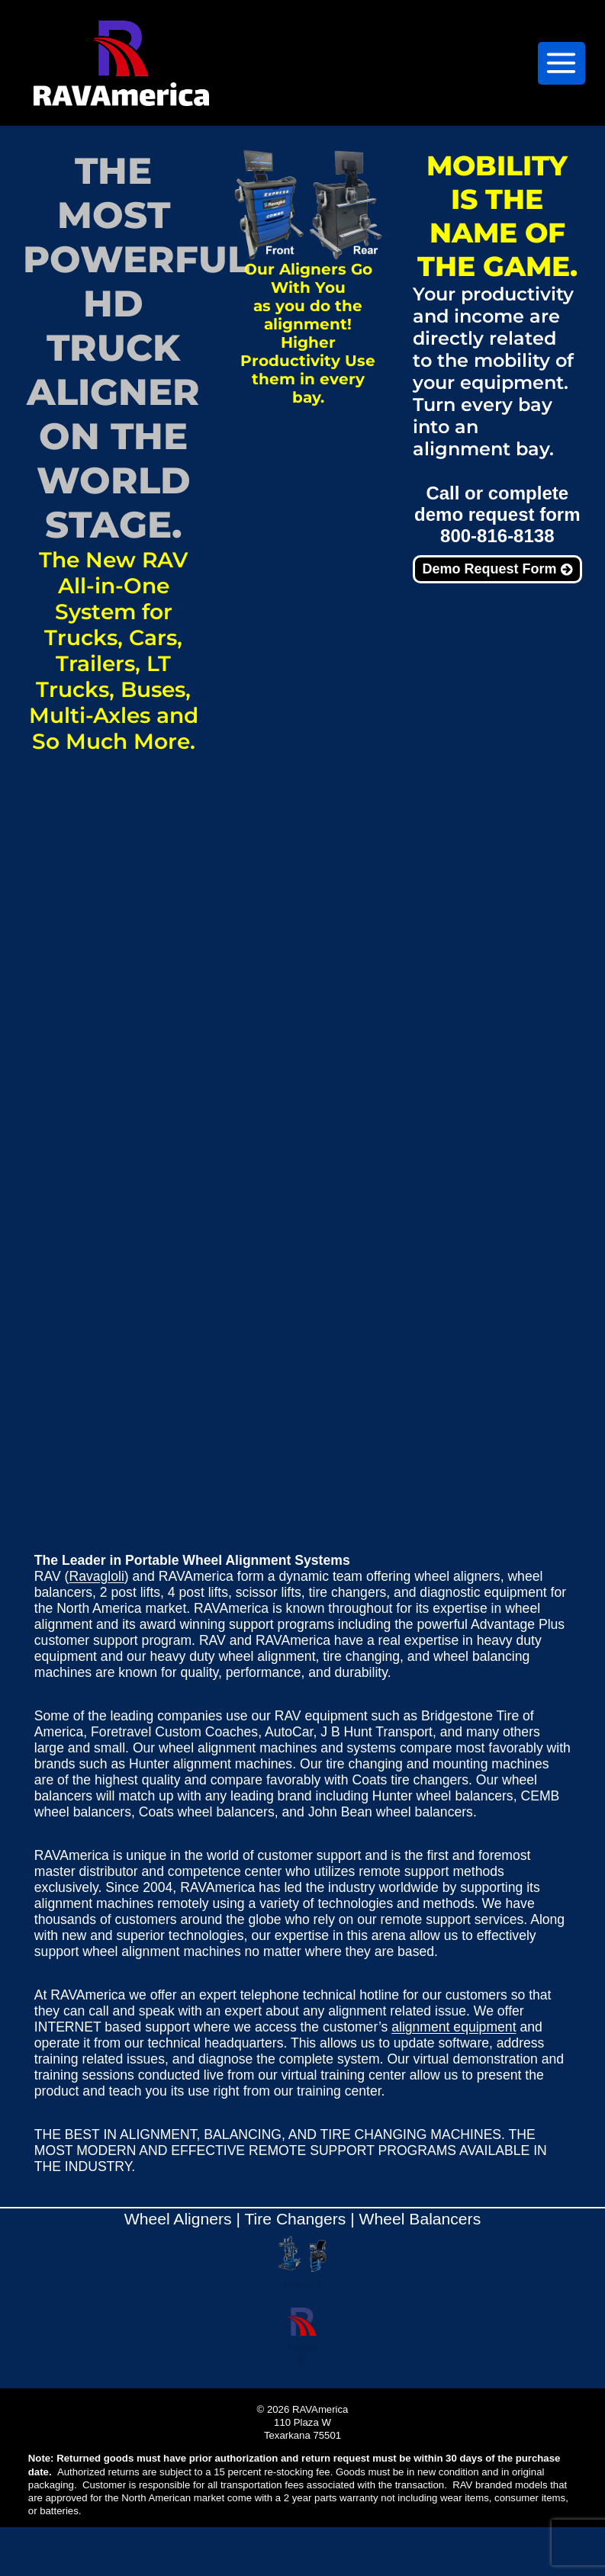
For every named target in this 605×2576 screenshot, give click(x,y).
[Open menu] (561, 63)
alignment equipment (453, 2027)
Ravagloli (96, 1576)
